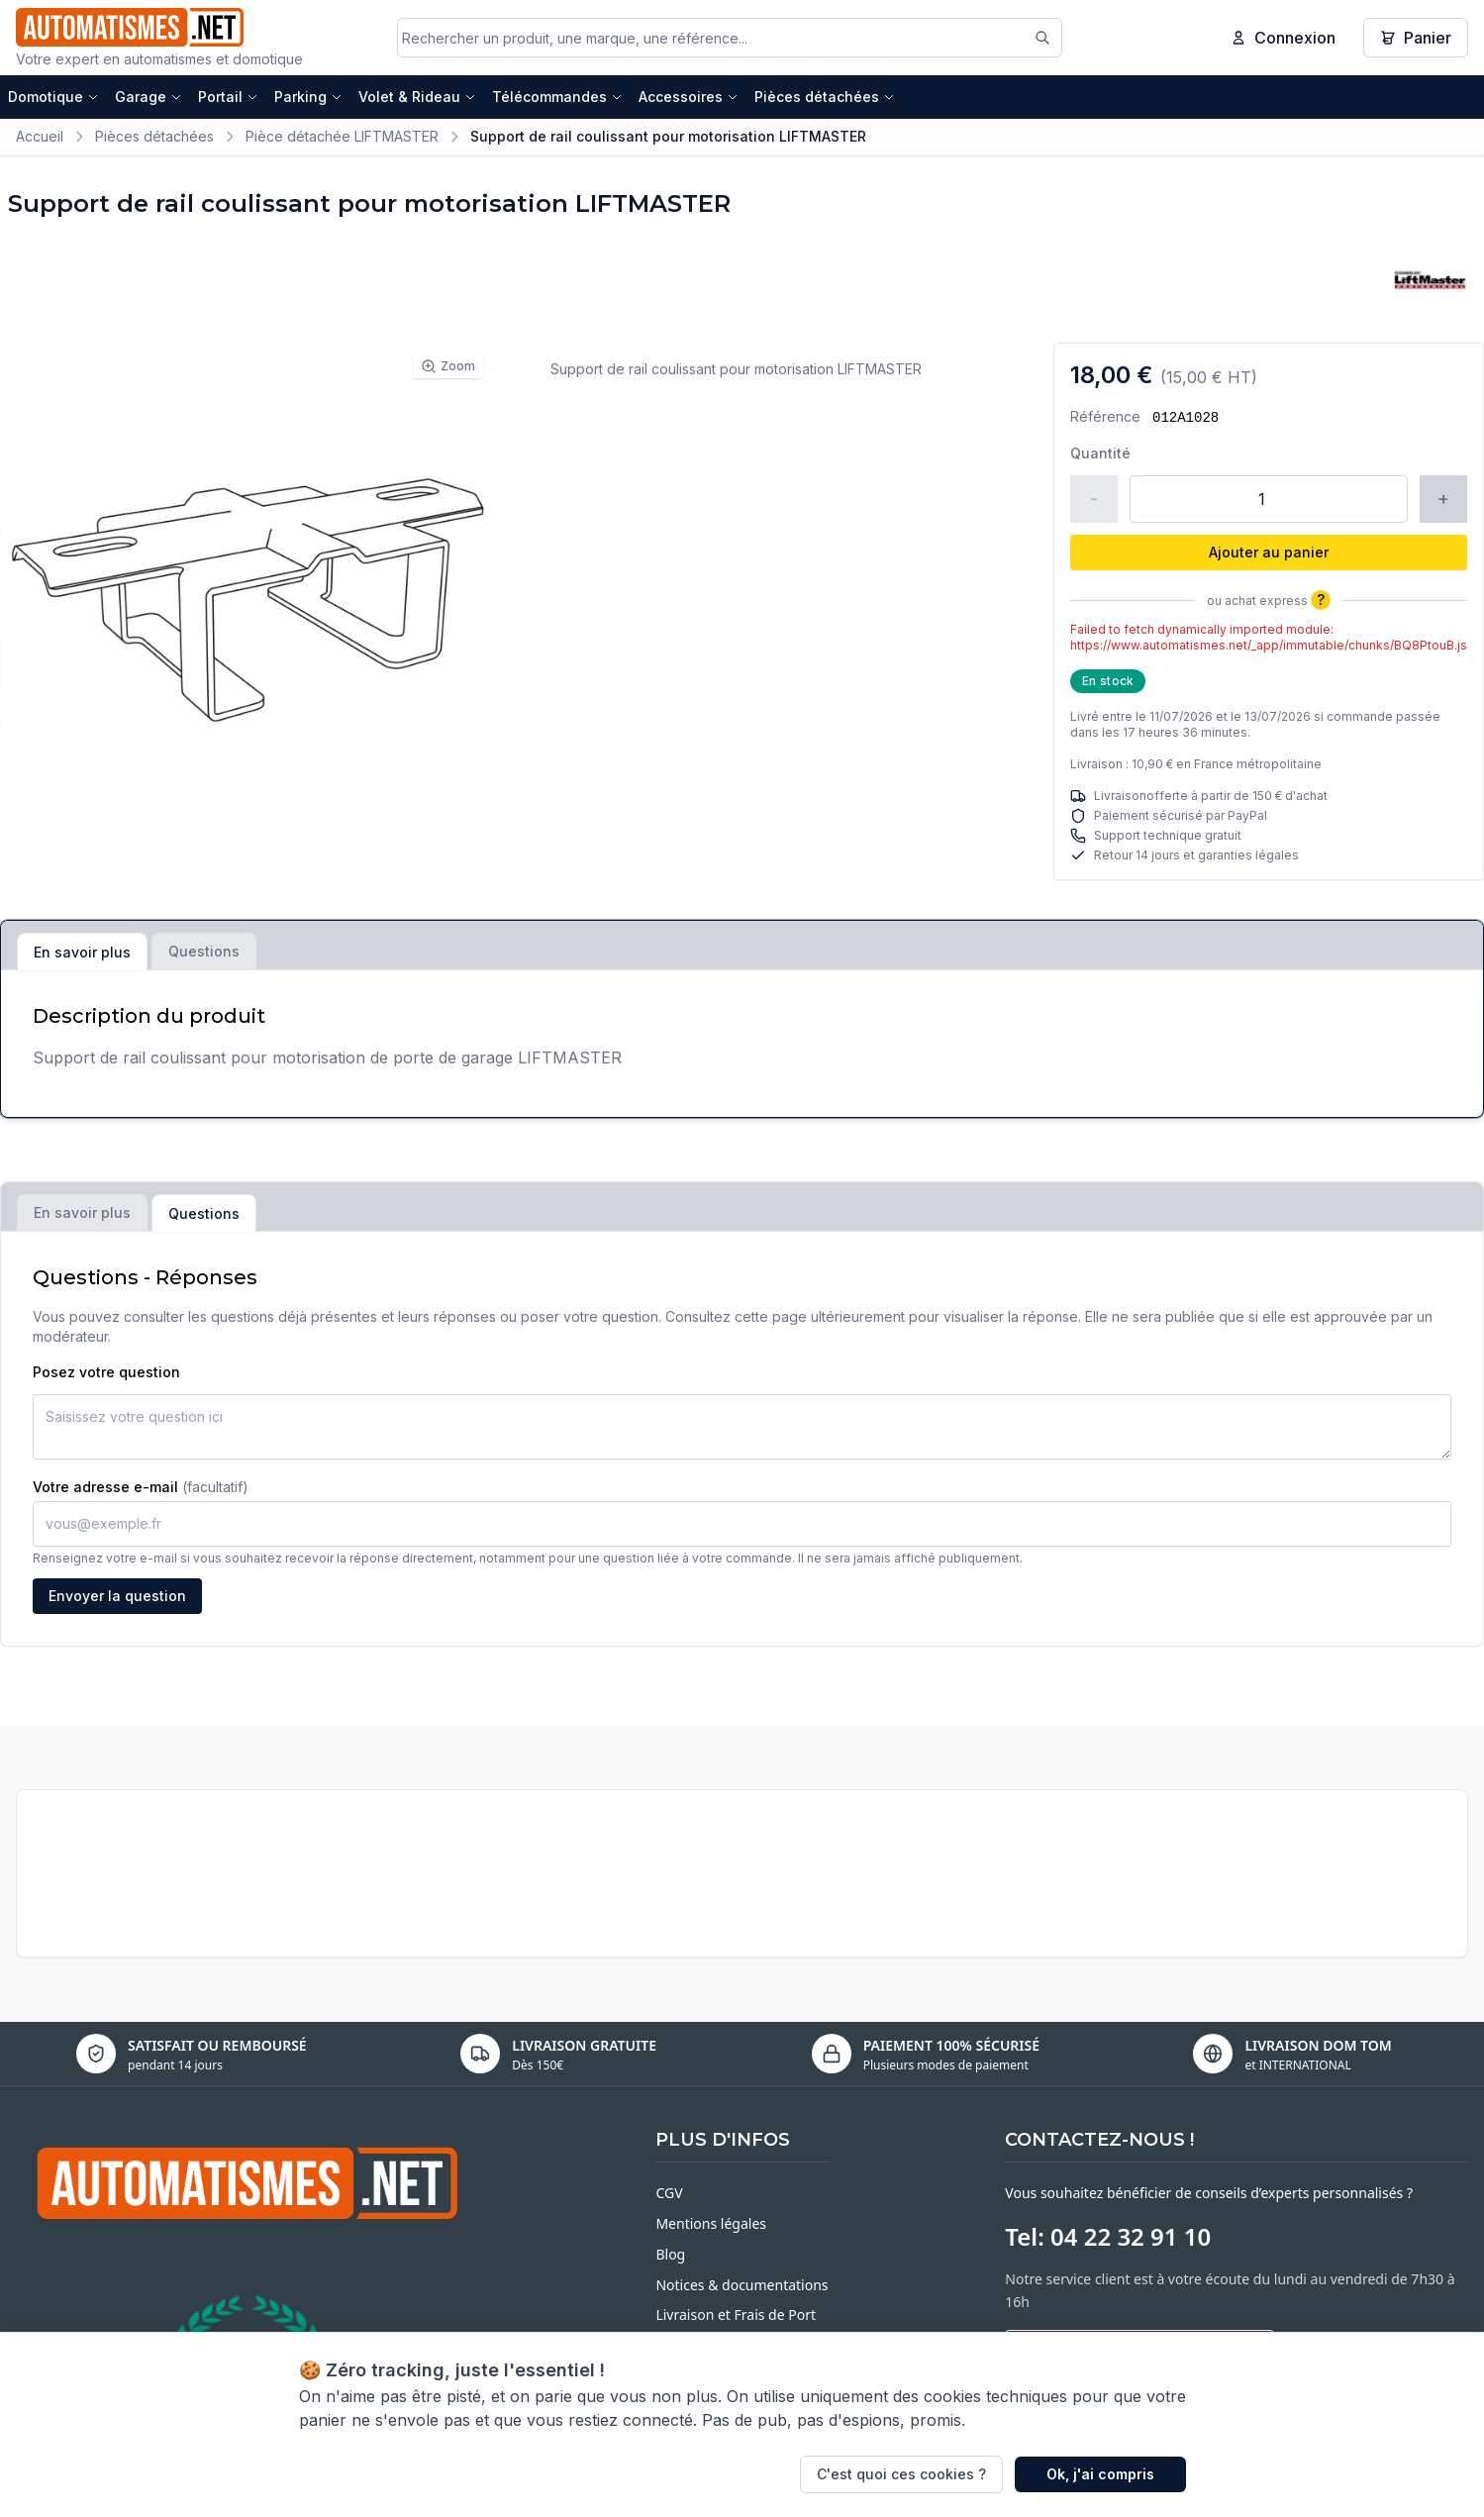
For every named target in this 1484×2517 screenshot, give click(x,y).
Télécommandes (557, 96)
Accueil (39, 136)
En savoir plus (82, 952)
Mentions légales (710, 2223)
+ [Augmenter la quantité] (1443, 498)
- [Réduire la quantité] (1094, 498)
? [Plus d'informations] (1321, 599)
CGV (668, 2192)
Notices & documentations (741, 2284)
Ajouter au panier (1269, 552)
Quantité (1100, 453)
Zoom (448, 366)
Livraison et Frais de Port (735, 2314)
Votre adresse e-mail (140, 1486)
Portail (228, 96)
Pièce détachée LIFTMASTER (342, 136)
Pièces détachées (824, 96)
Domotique (53, 96)
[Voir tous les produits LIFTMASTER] (1428, 279)
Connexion (1283, 38)
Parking (308, 96)
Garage (148, 96)
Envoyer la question (117, 1595)
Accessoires (689, 96)
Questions (204, 951)
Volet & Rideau (417, 96)
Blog (670, 2254)
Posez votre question (106, 1371)
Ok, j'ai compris (1100, 2474)
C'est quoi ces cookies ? (901, 2474)
